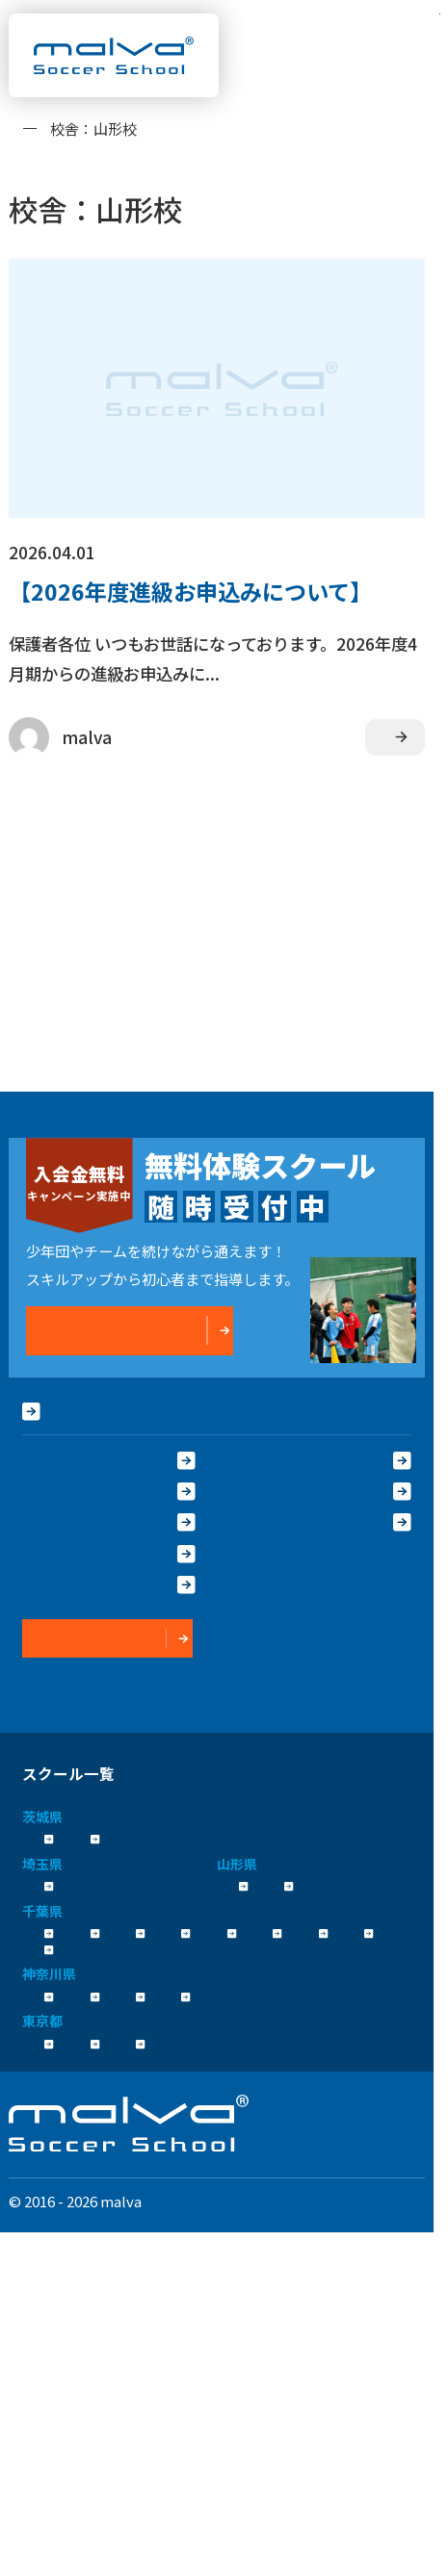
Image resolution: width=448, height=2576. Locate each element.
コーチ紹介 (321, 1530)
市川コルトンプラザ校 (110, 2033)
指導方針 (105, 1498)
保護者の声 (105, 1594)
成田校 (265, 2033)
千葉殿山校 (73, 2062)
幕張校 (193, 2062)
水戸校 (59, 1854)
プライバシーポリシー (151, 1693)
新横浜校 (171, 2151)
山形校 (254, 1915)
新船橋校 (258, 2091)
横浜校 (59, 2151)
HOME (126, 1413)
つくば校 (171, 1854)
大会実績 (105, 1530)
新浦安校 (171, 2005)
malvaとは (105, 1466)
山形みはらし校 (283, 1944)
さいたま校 (73, 1915)
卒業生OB (105, 1562)
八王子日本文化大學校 (215, 2240)
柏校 (362, 2091)
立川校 (59, 2240)
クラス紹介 (321, 1498)
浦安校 (59, 2005)
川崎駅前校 (297, 2151)
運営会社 (47, 1693)
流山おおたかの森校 (102, 2091)
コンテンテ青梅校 (95, 2269)
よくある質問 (321, 1466)
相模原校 (66, 2180)
